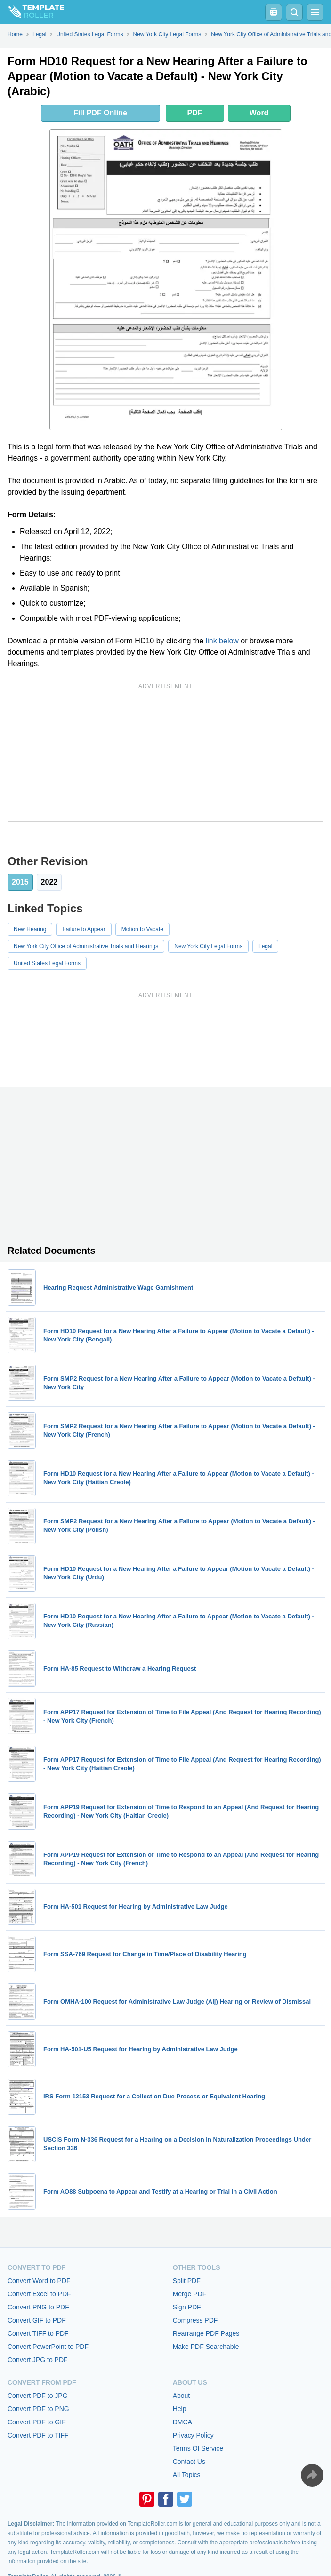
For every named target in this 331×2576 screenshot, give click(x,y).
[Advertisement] (165, 758)
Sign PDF (187, 2307)
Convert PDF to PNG (38, 2409)
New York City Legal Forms (208, 946)
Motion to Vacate (142, 929)
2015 (20, 882)
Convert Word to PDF (39, 2280)
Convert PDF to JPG (38, 2395)
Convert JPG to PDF (38, 2360)
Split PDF (187, 2280)
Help (179, 2409)
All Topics (187, 2474)
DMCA (182, 2422)
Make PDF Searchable (206, 2346)
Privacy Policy (193, 2435)
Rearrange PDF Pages (206, 2333)
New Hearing (30, 929)
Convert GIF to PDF (37, 2320)
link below (222, 641)
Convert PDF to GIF (37, 2422)
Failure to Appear (83, 929)
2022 (49, 882)
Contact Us (189, 2461)
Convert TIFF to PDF (38, 2333)
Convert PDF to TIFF (38, 2435)
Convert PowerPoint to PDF (48, 2346)
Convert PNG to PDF (38, 2307)
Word (259, 113)
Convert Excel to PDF (39, 2294)
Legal (265, 946)
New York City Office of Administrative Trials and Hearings (86, 946)
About (181, 2395)
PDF (194, 113)
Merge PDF (190, 2294)
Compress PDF (195, 2320)
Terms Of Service (198, 2448)
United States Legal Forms (47, 963)
